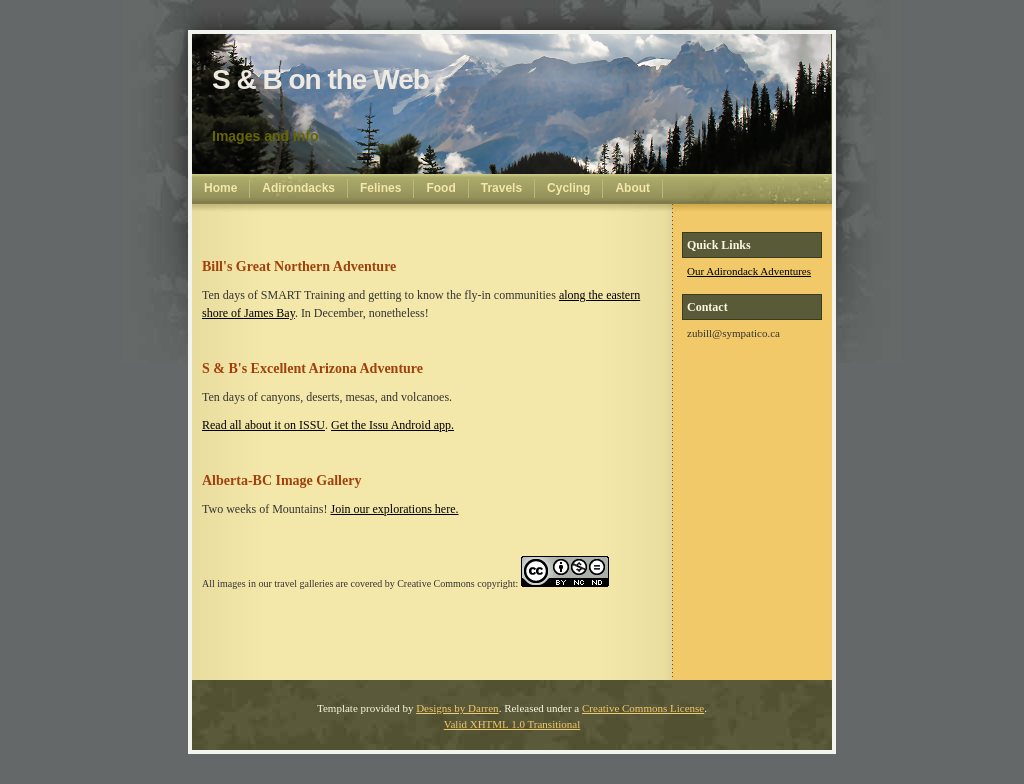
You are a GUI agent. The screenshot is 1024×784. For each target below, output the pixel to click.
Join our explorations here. (394, 509)
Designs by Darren (457, 708)
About (632, 188)
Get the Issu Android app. (392, 425)
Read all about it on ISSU (263, 425)
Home (220, 188)
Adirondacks (298, 188)
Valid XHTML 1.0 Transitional (512, 724)
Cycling (568, 188)
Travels (501, 188)
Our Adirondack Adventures (749, 271)
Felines (380, 188)
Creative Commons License (643, 708)
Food (440, 188)
